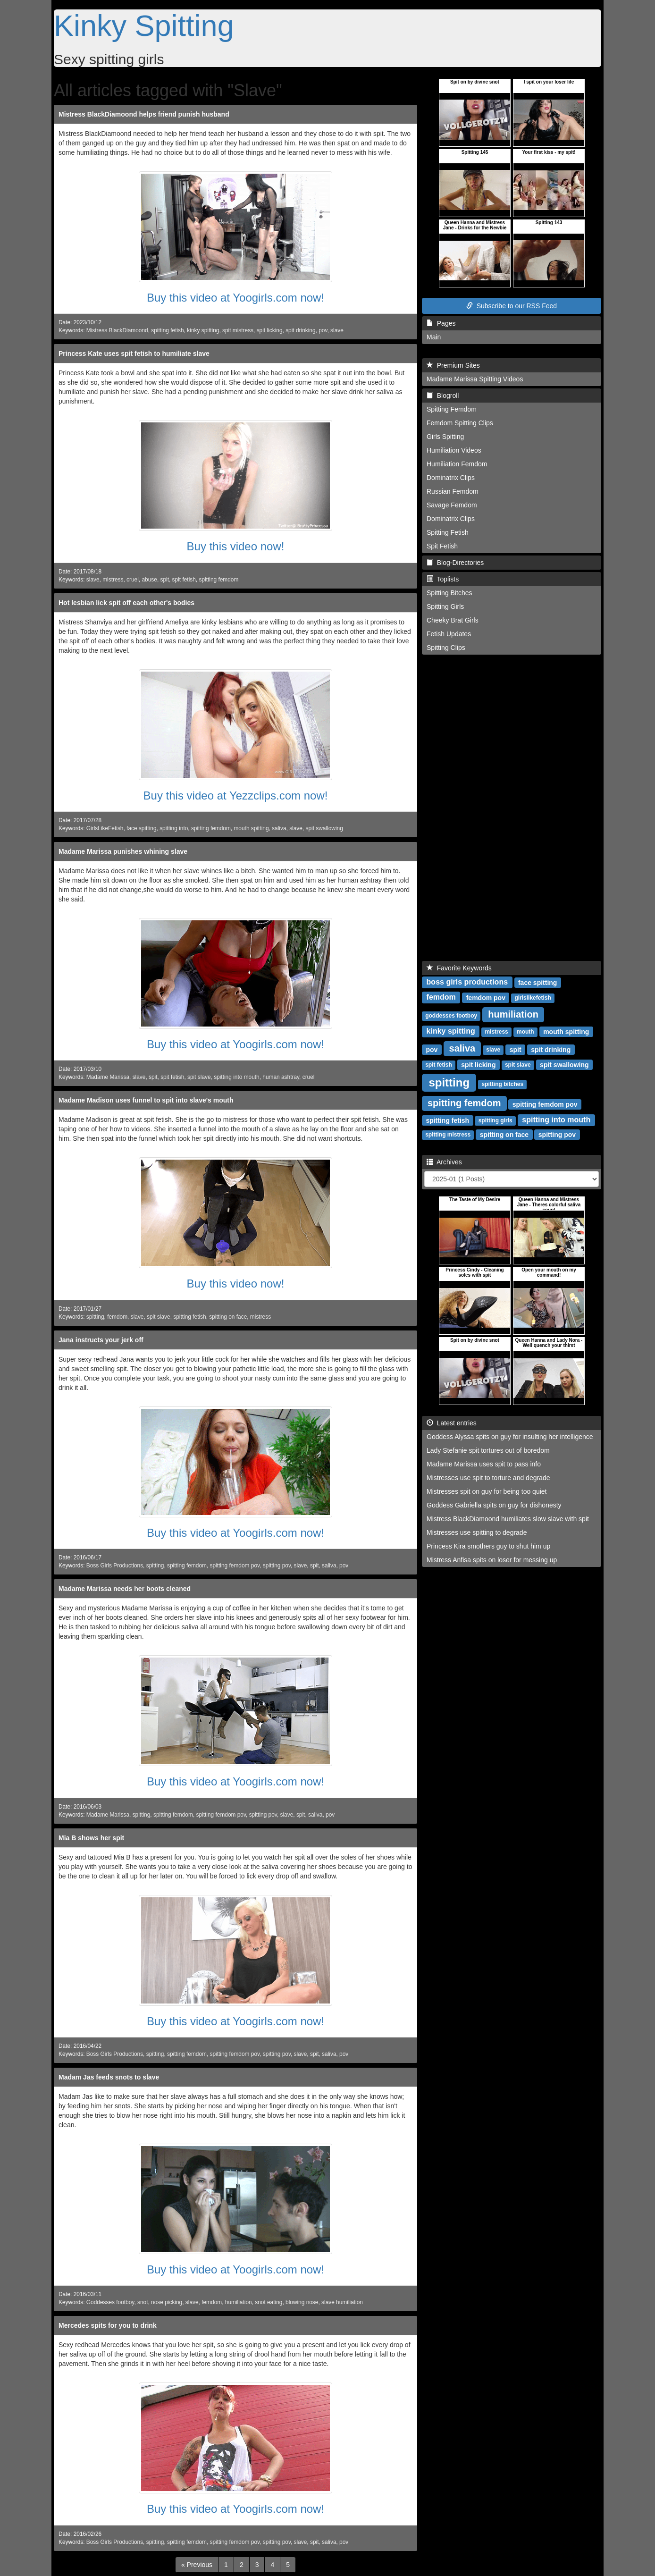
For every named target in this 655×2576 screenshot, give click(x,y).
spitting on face (228, 1316)
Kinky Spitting (144, 25)
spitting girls (495, 1120)
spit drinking (300, 330)
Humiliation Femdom (457, 464)
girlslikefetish (532, 997)
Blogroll (443, 395)
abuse (149, 579)
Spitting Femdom (452, 409)
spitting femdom (218, 579)
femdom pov (485, 997)
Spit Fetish (442, 546)
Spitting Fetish (448, 532)
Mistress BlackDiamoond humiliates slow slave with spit (508, 1519)
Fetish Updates (449, 634)
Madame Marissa (107, 1077)
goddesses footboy (451, 1015)
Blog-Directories (455, 562)
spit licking (270, 330)
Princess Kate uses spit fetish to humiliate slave (134, 353)
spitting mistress (447, 1134)
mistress (112, 579)
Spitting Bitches (449, 593)
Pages (441, 323)
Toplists (443, 579)
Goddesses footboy (110, 2302)
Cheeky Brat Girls (453, 620)
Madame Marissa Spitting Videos (475, 379)
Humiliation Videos (454, 450)
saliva (279, 828)
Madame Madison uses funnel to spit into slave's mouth (146, 1100)
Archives (444, 1162)
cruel (132, 579)
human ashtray (280, 1077)
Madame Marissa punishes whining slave (123, 851)
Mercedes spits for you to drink (108, 2325)
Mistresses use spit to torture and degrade (488, 1478)
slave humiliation (342, 2302)
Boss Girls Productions (114, 1565)
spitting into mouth (237, 1077)
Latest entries (452, 1423)
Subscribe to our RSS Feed (511, 306)
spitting (95, 1316)
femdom (117, 1316)
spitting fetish (167, 330)
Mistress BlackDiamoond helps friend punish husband (144, 114)
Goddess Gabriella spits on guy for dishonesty (494, 1505)
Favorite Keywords (459, 968)
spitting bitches (503, 1084)
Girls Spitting (445, 436)
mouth (525, 1031)
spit (164, 579)
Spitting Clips (446, 647)
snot (142, 2302)
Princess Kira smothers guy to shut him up (488, 1546)
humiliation (238, 2302)
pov (323, 330)
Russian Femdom (453, 491)
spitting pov (277, 1565)
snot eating (268, 2302)
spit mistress (237, 330)
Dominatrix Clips (451, 477)
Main (434, 337)
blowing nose (302, 2302)
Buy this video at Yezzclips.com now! (235, 795)
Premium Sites (453, 365)
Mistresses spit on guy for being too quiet (486, 1491)
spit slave (199, 1077)
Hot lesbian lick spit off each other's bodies (126, 602)
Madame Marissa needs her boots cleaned (125, 1588)
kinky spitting (203, 330)
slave (337, 330)
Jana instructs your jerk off (101, 1340)
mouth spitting (251, 828)
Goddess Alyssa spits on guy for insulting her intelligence (510, 1436)
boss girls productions (467, 982)
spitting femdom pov (235, 1565)
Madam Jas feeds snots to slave (109, 2077)
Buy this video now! (236, 546)
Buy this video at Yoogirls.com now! (235, 297)
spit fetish (184, 579)
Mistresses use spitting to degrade (477, 1532)
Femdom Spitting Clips (460, 423)
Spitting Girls (445, 606)
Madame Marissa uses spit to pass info (484, 1464)
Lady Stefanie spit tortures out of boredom (488, 1450)
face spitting (141, 828)
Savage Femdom (452, 505)
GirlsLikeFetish (105, 828)
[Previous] (196, 2565)
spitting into (174, 828)
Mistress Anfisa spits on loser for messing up (492, 1560)
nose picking (166, 2302)
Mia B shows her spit (91, 1838)
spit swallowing (324, 828)
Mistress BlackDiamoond (117, 330)
